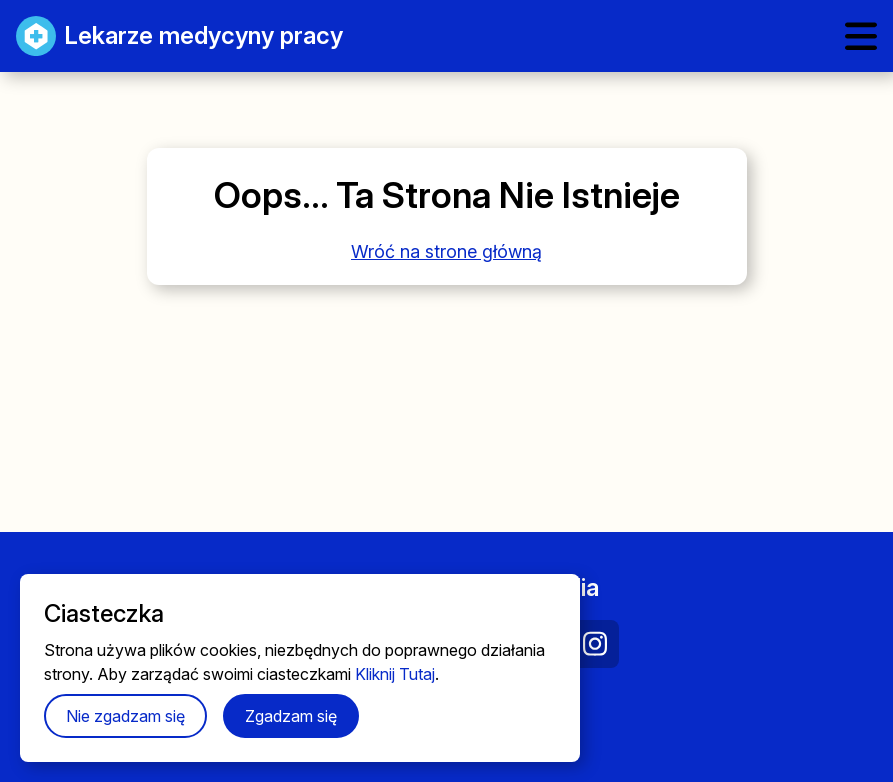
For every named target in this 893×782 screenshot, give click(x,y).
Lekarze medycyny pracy (179, 36)
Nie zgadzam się (125, 716)
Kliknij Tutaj (395, 674)
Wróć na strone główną (446, 251)
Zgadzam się (291, 716)
